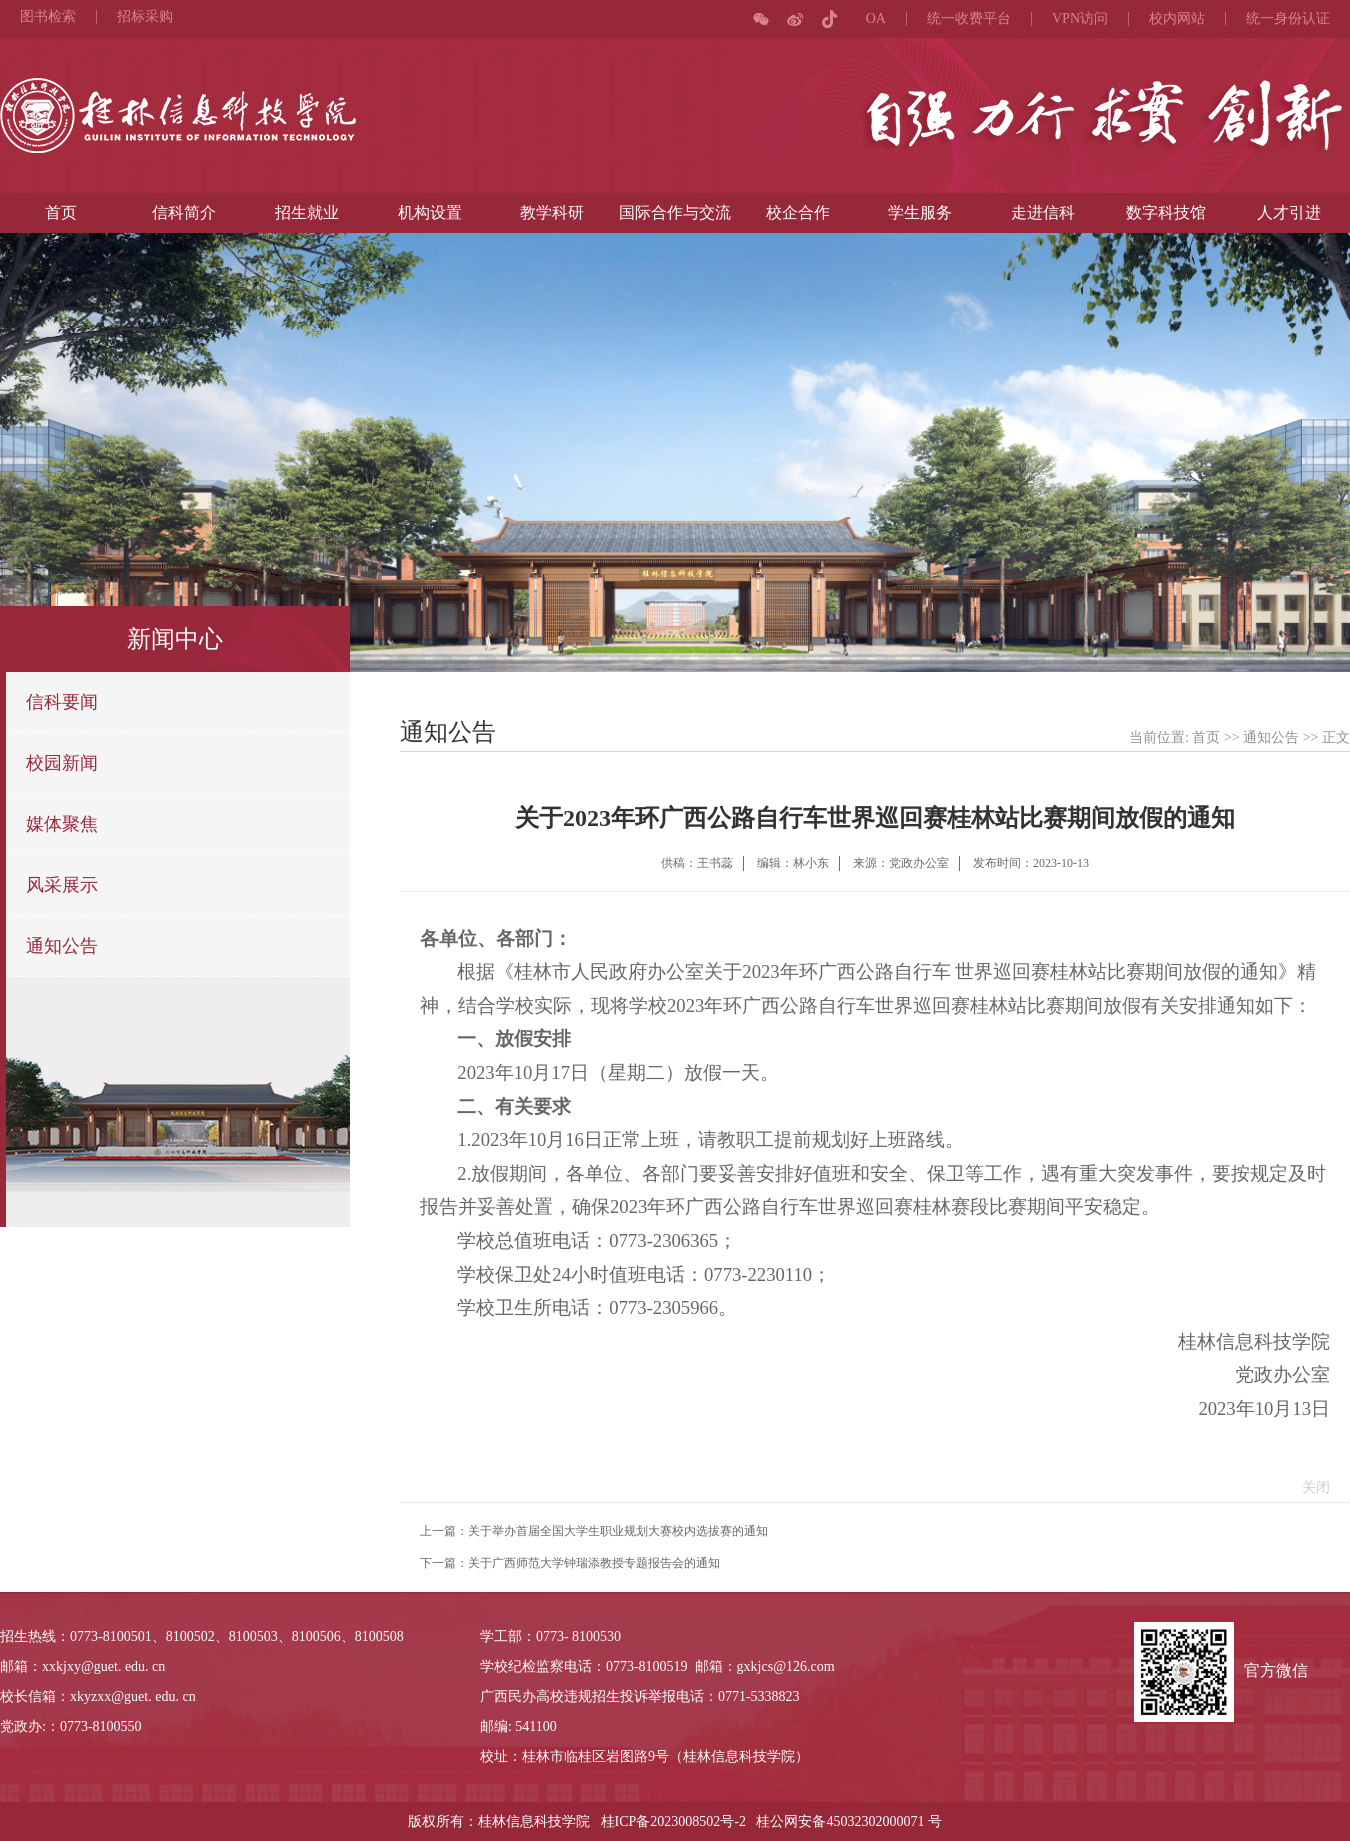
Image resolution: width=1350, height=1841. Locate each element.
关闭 (1311, 1487)
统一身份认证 (1288, 19)
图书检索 (48, 17)
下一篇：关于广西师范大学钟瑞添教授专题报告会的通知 (570, 1563)
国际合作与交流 (675, 212)
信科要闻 (62, 702)
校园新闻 (62, 763)
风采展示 (62, 885)
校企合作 (798, 212)
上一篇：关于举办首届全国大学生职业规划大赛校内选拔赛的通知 (594, 1531)
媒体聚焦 (62, 824)
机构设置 (430, 212)
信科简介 (184, 212)
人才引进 (1289, 212)
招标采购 (145, 17)
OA (876, 19)
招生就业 (307, 212)
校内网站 (1177, 19)
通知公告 (62, 946)
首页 (61, 212)
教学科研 (552, 212)
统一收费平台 (969, 19)
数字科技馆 (1166, 212)
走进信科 (1043, 212)
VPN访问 (1080, 19)
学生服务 (920, 212)
